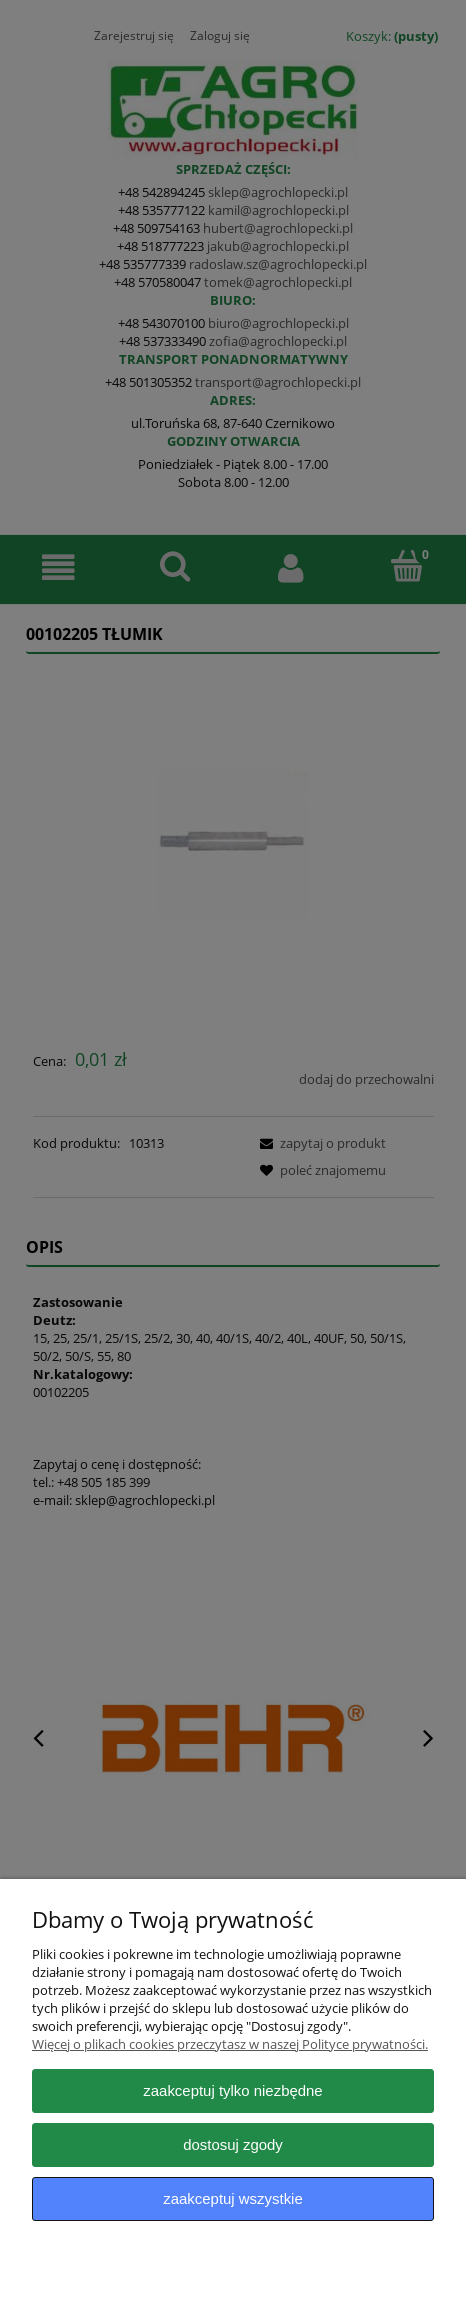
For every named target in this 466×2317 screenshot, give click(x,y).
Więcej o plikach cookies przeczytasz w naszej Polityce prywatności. (230, 2044)
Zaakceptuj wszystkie (232, 2198)
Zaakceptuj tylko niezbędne (232, 2090)
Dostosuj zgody (233, 2144)
